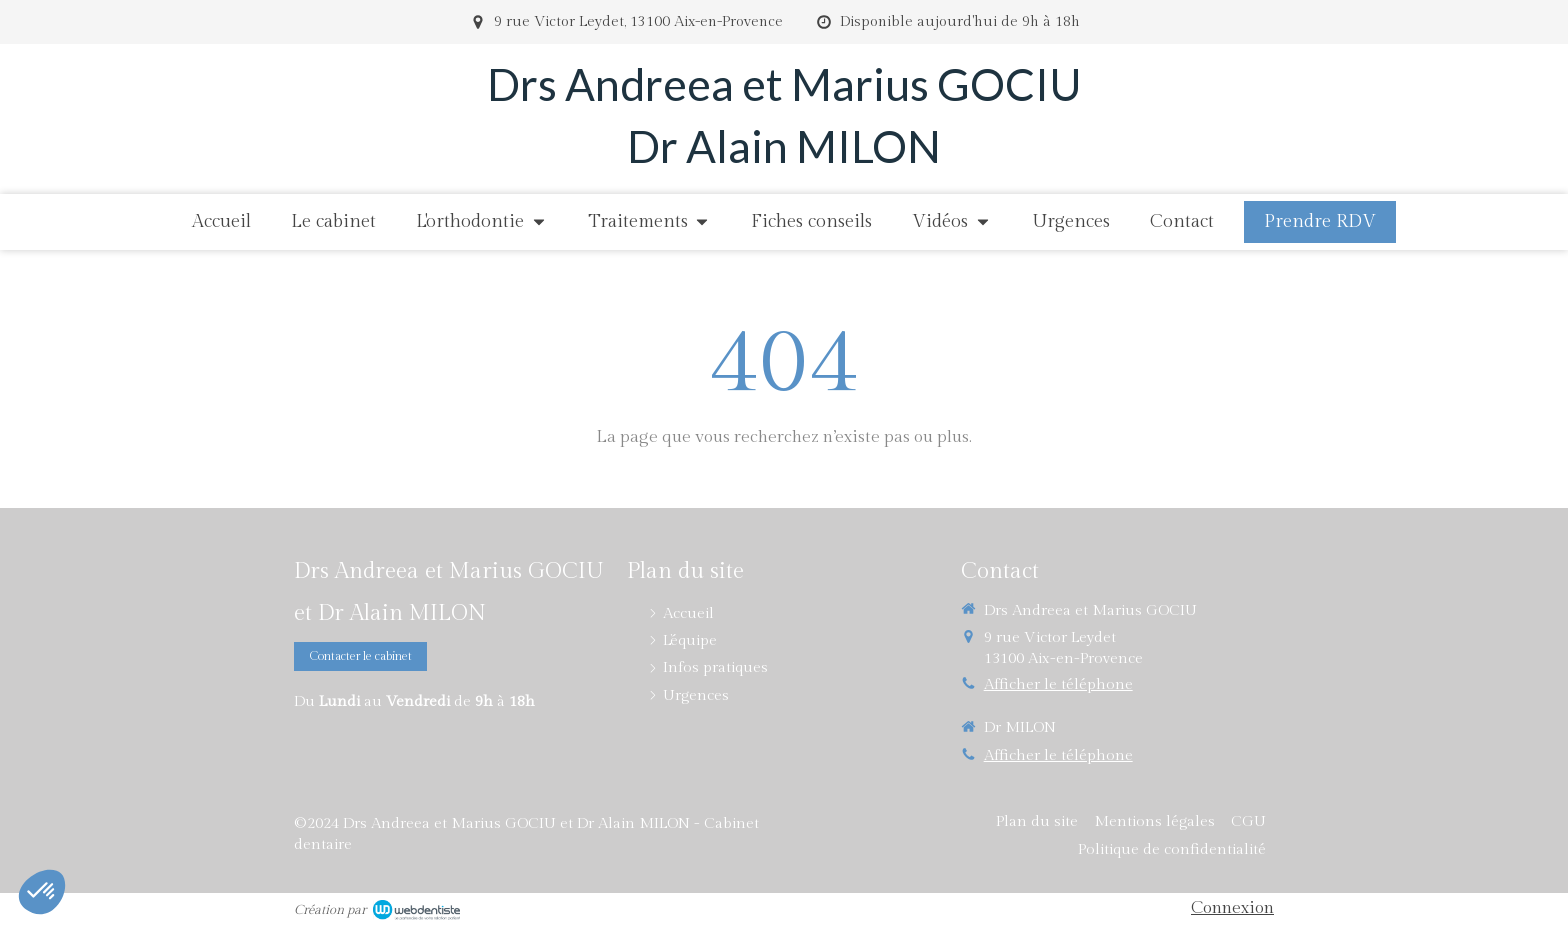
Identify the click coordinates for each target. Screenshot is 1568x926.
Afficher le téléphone (1058, 684)
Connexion (1232, 908)
